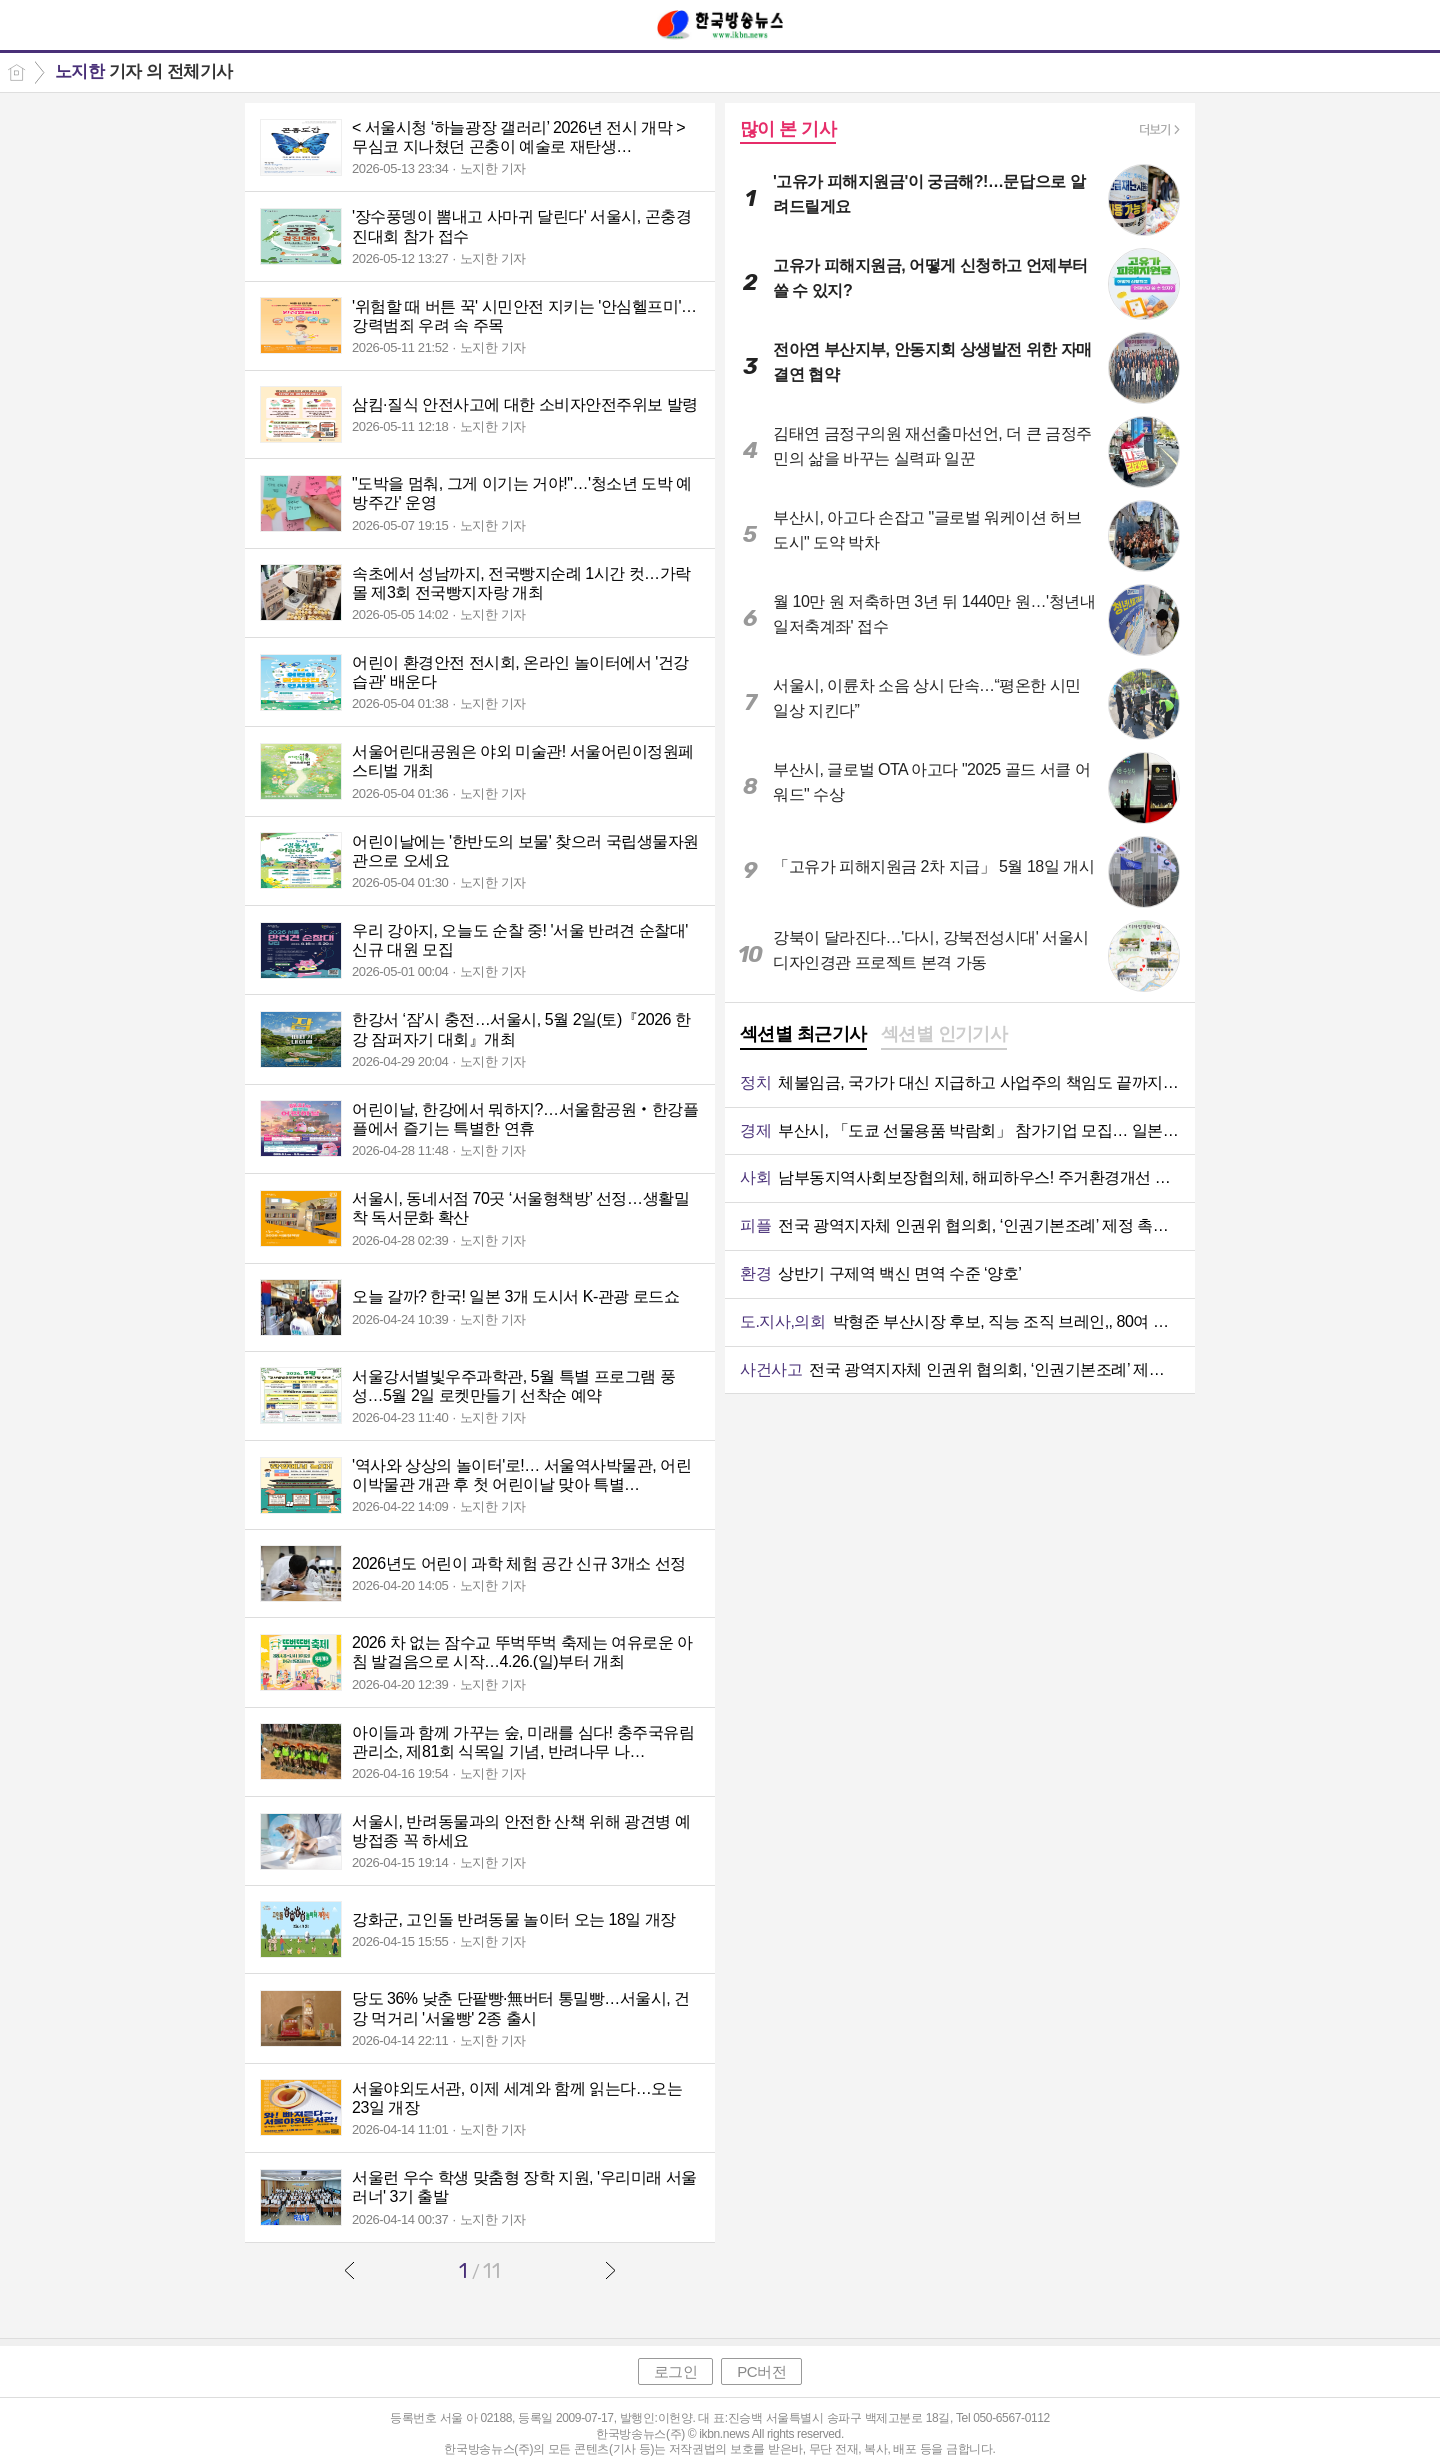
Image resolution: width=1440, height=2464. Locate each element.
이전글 (350, 2270)
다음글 (610, 2270)
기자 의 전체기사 (144, 71)
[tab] (803, 1036)
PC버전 (761, 2371)
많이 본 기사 (788, 129)
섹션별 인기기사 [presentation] (944, 1034)
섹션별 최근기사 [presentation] (803, 1034)
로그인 (676, 2371)
